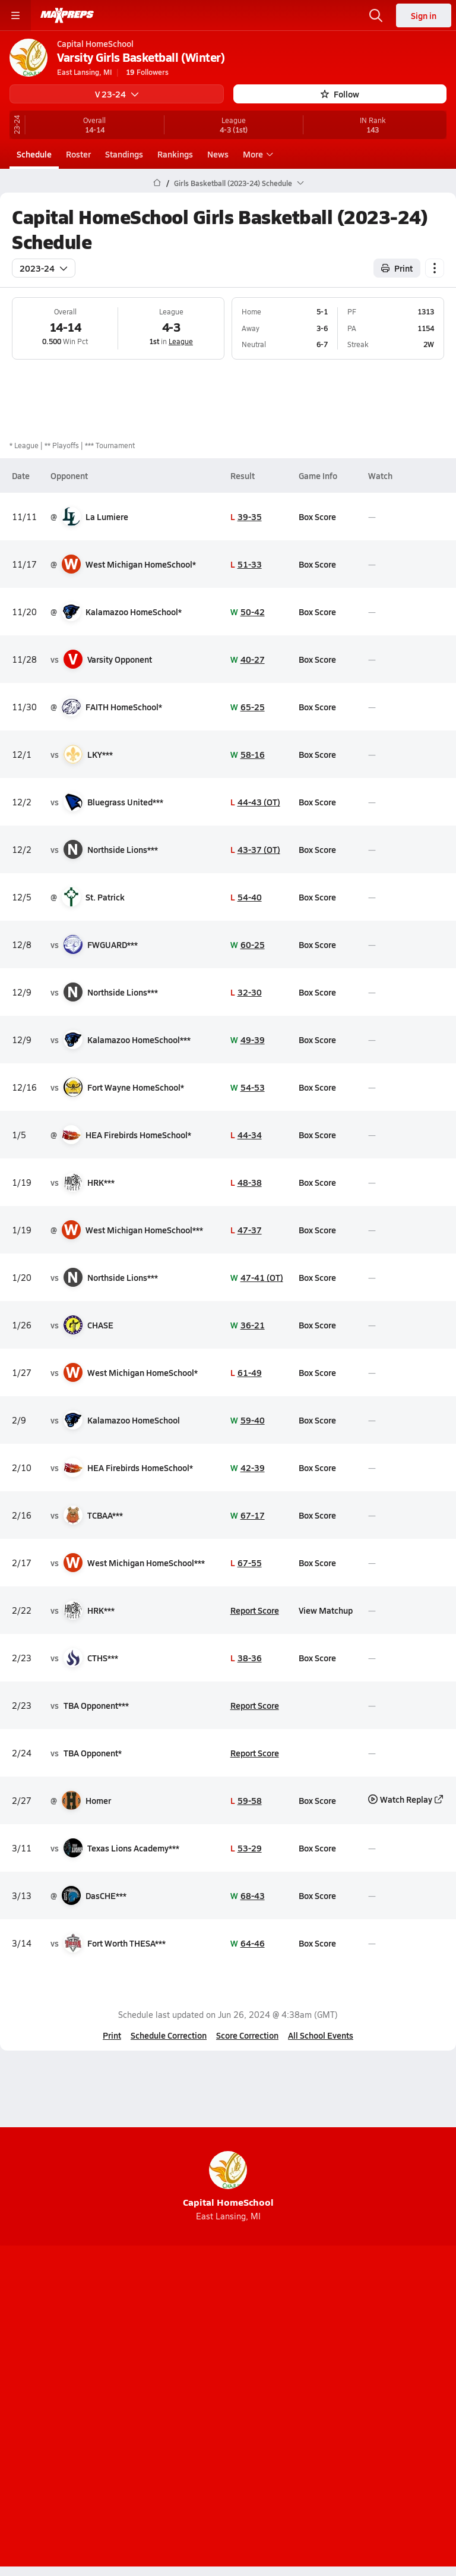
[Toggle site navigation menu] (15, 15)
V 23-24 (117, 94)
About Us (195, 2374)
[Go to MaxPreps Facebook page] (313, 2343)
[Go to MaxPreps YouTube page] (185, 2343)
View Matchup (326, 1610)
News (218, 154)
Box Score (317, 516)
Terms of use (183, 2415)
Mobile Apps (254, 2374)
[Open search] (375, 15)
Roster (78, 154)
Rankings (175, 154)
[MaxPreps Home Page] (157, 183)
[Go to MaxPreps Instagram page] (228, 2343)
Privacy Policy (256, 2395)
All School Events (320, 2035)
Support (228, 2446)
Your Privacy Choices (228, 2431)
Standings (124, 154)
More (256, 154)
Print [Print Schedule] (397, 268)
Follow (340, 94)
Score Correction (247, 2035)
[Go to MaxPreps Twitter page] (270, 2343)
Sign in (423, 15)
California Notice (263, 2415)
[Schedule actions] (434, 268)
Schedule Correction (169, 2035)
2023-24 (44, 268)
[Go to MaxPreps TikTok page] (142, 2343)
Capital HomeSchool (228, 2180)
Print (112, 2035)
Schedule (34, 154)
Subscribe (191, 2395)
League (181, 341)
